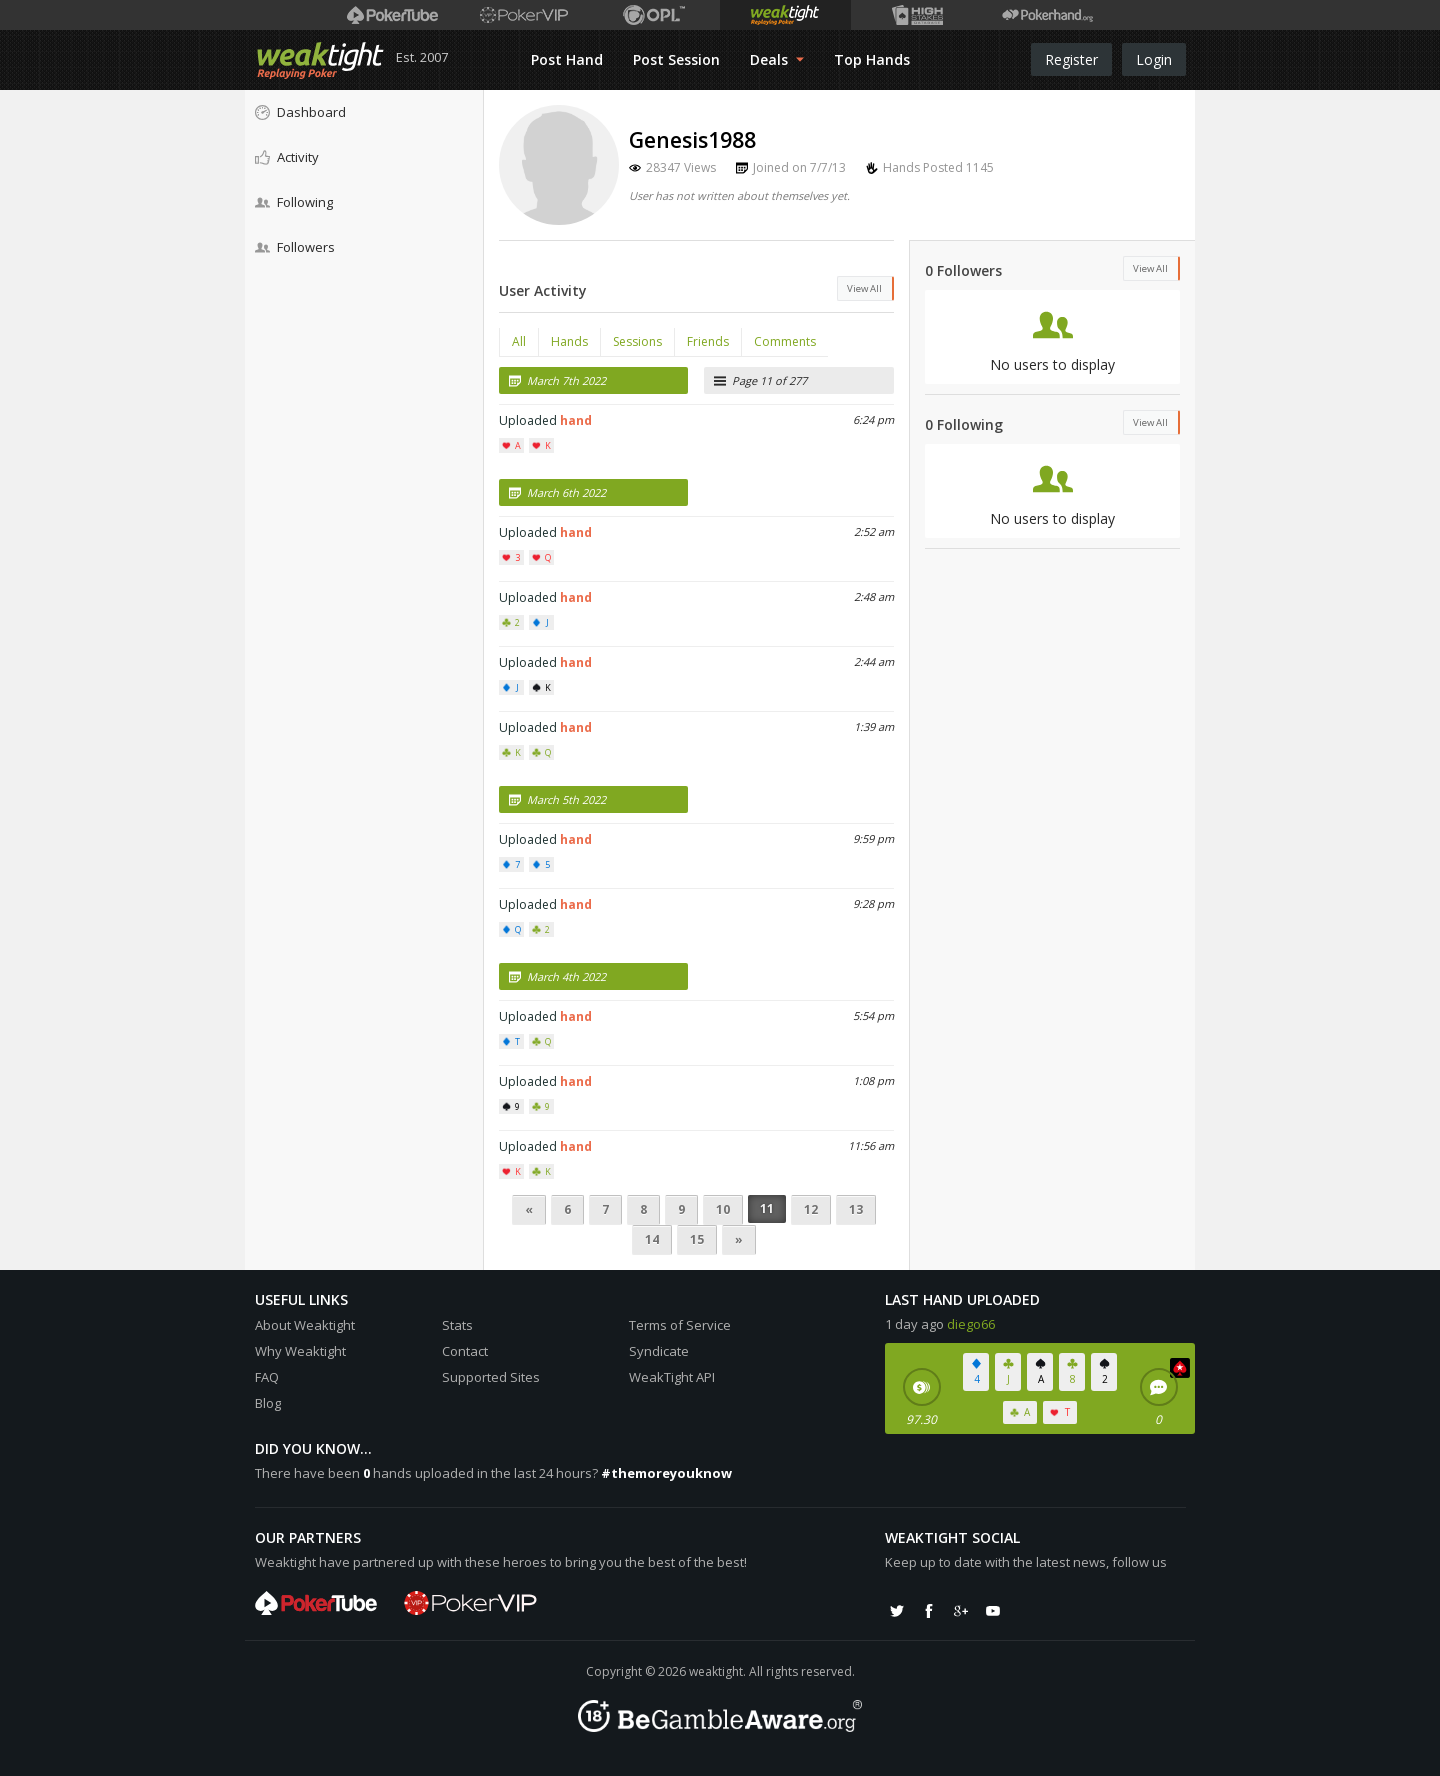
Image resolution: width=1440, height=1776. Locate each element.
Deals (777, 59)
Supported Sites (491, 1377)
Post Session (676, 59)
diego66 (971, 1324)
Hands (569, 341)
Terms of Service (680, 1325)
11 (767, 1208)
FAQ (267, 1377)
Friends (708, 341)
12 (811, 1209)
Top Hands (872, 59)
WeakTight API (672, 1377)
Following (294, 202)
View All (864, 288)
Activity (287, 157)
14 (652, 1239)
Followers (295, 247)
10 (723, 1209)
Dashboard (300, 112)
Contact (465, 1351)
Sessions (637, 341)
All (519, 341)
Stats (457, 1325)
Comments (785, 341)
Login (1154, 59)
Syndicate (659, 1351)
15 (697, 1239)
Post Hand (567, 59)
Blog (268, 1403)
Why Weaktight (300, 1351)
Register (1071, 59)
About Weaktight (305, 1325)
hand (576, 420)
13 (856, 1209)
